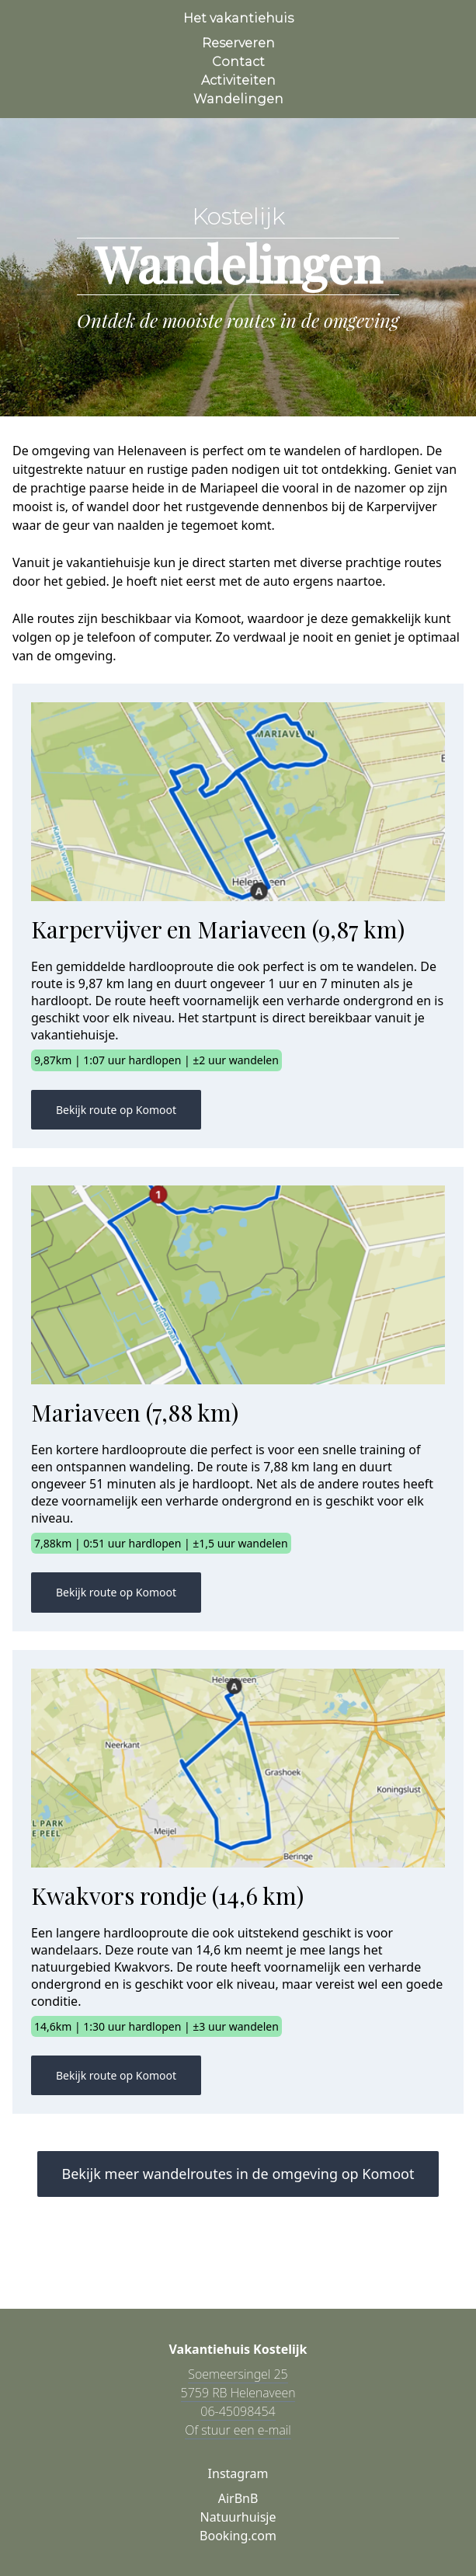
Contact (238, 61)
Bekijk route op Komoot (116, 1109)
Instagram (238, 2473)
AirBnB (238, 2498)
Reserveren (238, 43)
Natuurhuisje (238, 2517)
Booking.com (238, 2535)
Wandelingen (238, 99)
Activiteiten (238, 80)
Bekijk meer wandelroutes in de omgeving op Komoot (238, 2173)
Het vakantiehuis (238, 18)
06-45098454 (237, 2411)
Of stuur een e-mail (237, 2429)
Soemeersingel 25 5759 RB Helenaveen (238, 2383)
